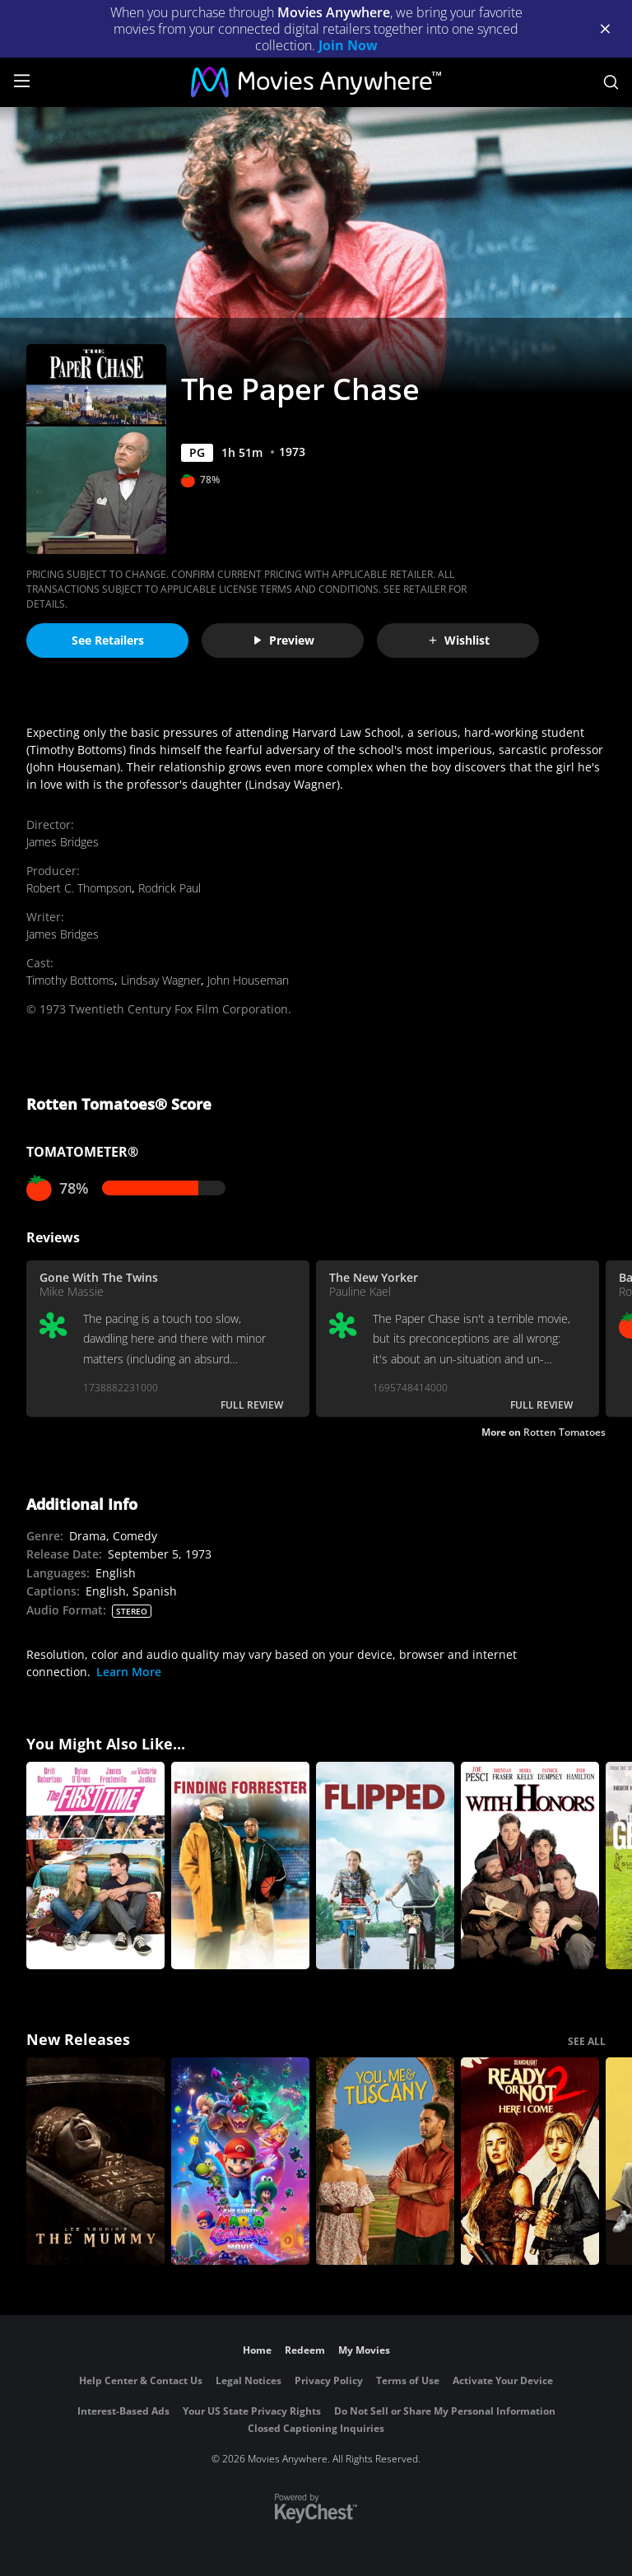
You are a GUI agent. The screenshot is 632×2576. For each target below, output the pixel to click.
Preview (283, 640)
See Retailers (108, 640)
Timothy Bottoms (70, 980)
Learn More (128, 1671)
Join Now (348, 45)
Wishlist (458, 640)
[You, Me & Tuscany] (385, 2161)
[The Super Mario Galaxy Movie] (240, 2161)
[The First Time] (95, 1865)
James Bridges (62, 842)
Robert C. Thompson (79, 888)
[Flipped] (385, 1865)
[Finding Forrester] (240, 1865)
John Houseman (248, 980)
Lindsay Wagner (161, 980)
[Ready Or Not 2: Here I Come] (530, 2161)
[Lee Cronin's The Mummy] (95, 2161)
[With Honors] (530, 1865)
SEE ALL (587, 2041)
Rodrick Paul (169, 888)
